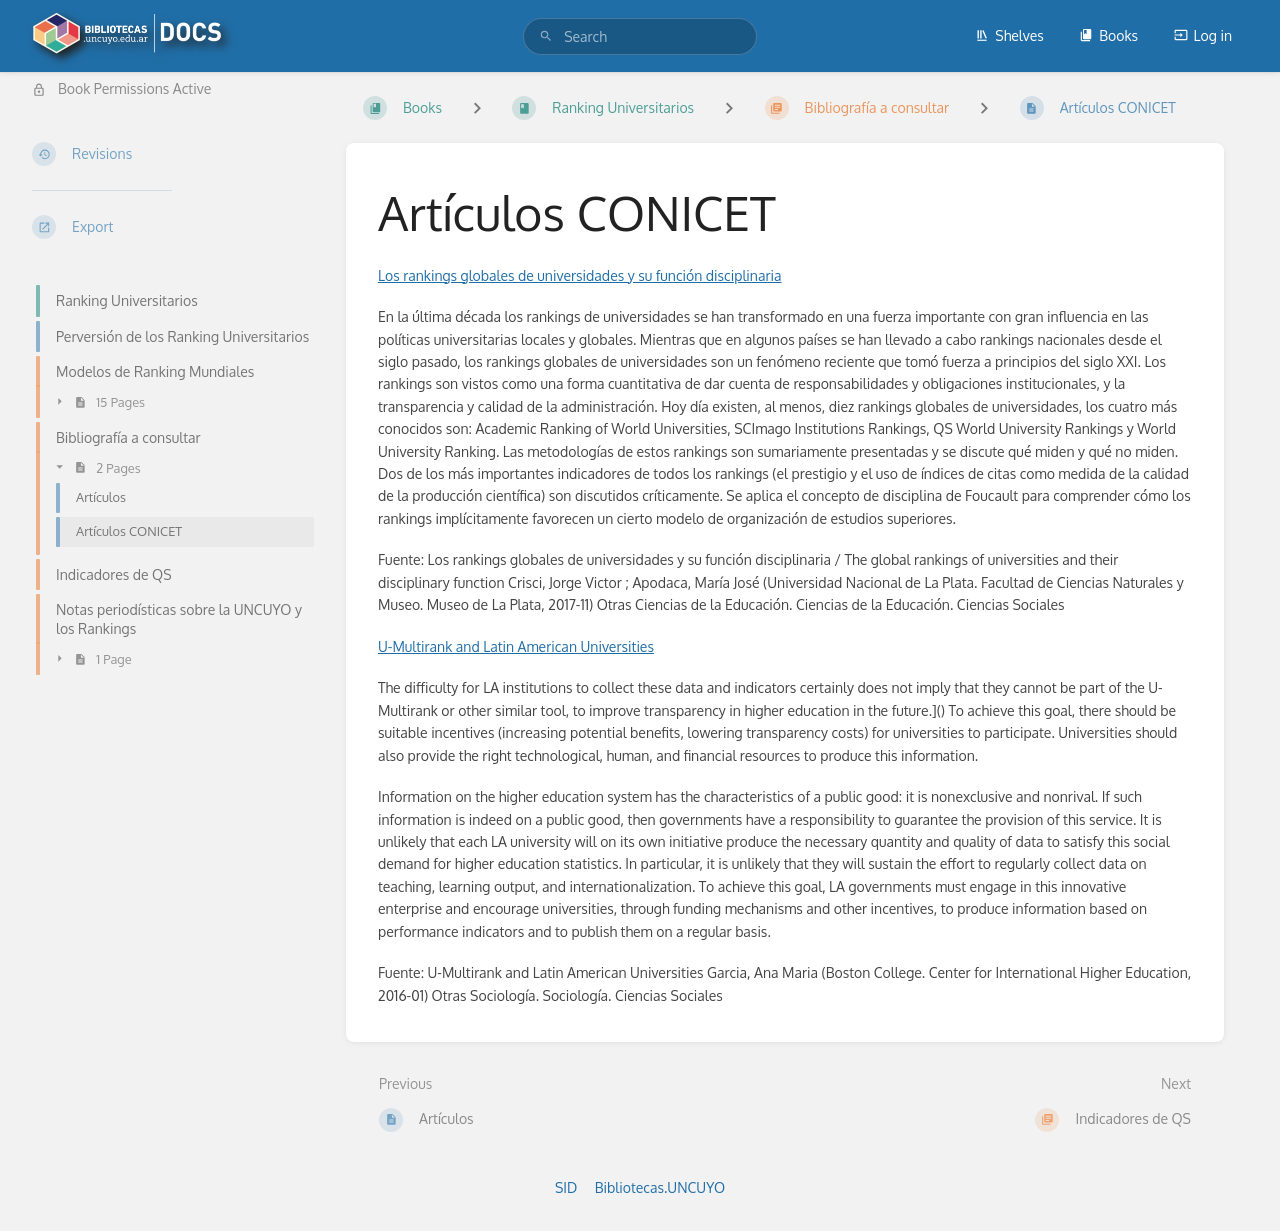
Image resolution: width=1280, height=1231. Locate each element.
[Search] (546, 36)
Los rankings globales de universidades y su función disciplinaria (580, 275)
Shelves (1009, 35)
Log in (1203, 35)
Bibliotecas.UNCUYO (660, 1187)
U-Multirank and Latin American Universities (516, 646)
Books (1108, 35)
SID (566, 1187)
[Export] (173, 227)
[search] (640, 36)
